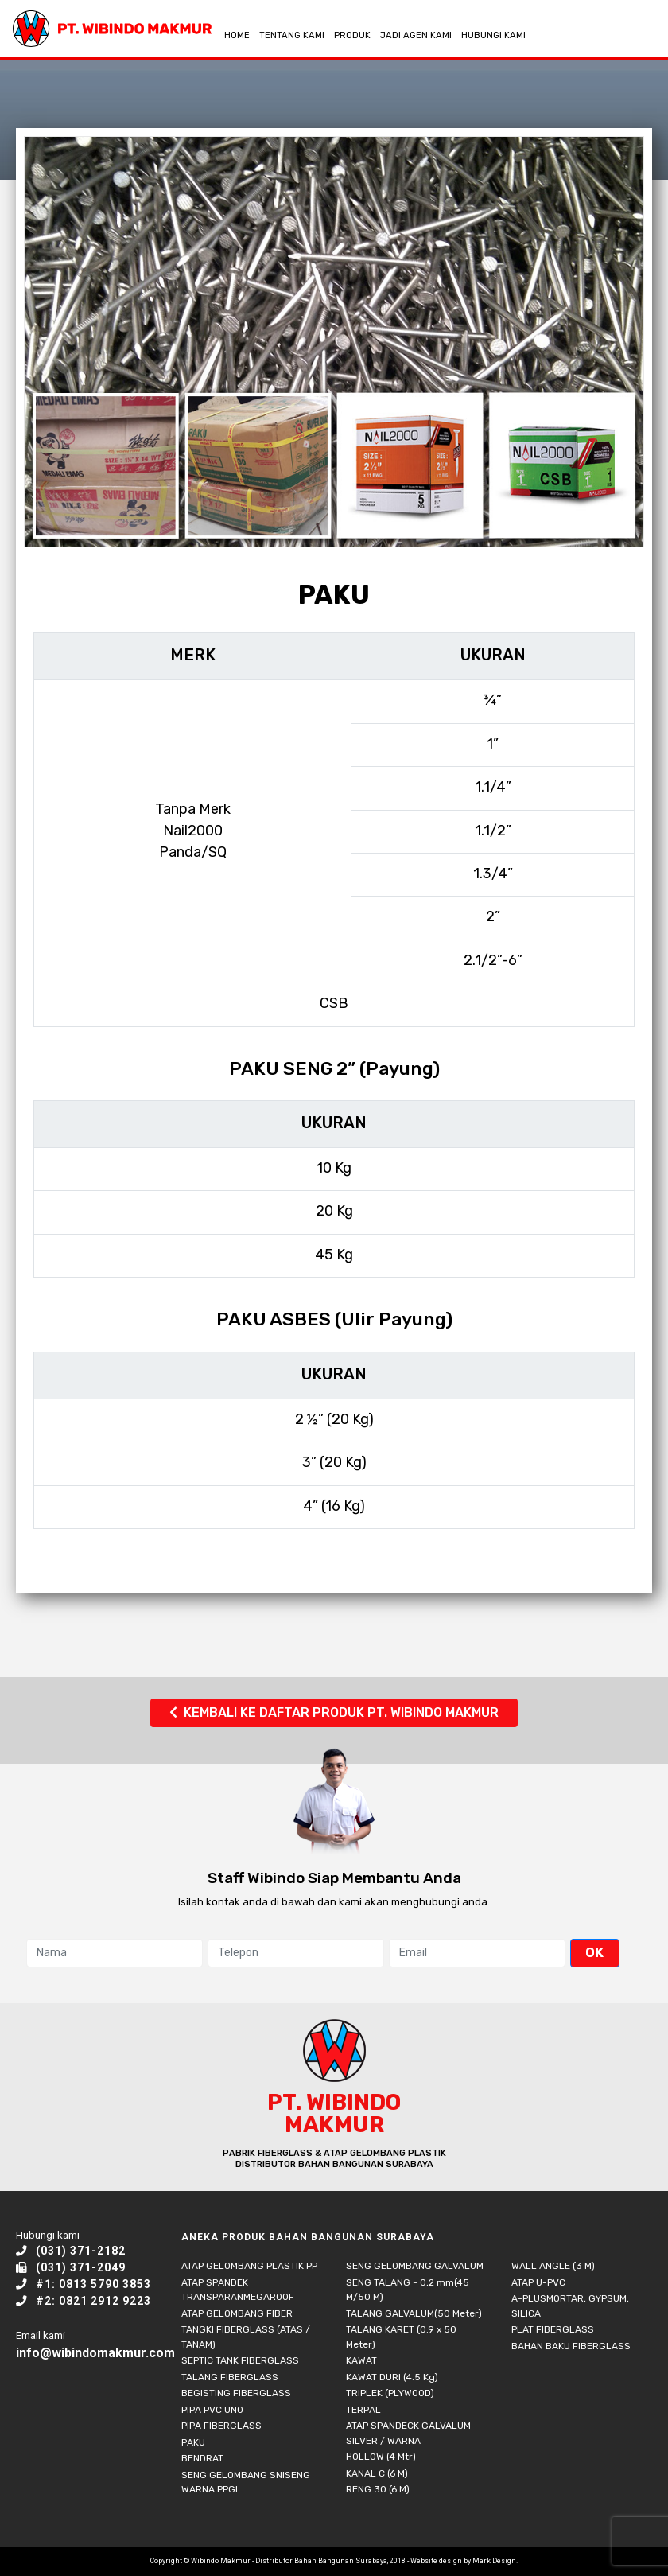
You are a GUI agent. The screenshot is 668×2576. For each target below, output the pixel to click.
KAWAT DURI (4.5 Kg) (392, 2377)
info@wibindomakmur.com (95, 2352)
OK (594, 1952)
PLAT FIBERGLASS (552, 2329)
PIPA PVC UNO (212, 2409)
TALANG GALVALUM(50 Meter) (414, 2313)
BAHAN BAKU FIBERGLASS (571, 2346)
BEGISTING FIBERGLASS (236, 2393)
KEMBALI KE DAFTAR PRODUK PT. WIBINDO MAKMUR (334, 1712)
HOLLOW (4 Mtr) (381, 2456)
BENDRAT (202, 2458)
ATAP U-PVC (538, 2282)
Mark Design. (495, 2561)
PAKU (193, 2442)
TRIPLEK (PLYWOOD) (390, 2393)
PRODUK (352, 35)
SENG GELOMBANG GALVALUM (415, 2265)
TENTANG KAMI (291, 35)
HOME (237, 35)
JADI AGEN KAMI (416, 35)
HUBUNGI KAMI (493, 35)
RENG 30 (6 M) (378, 2489)
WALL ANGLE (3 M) (553, 2265)
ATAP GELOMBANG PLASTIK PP (249, 2265)
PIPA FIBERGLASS (221, 2425)
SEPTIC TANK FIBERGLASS (240, 2360)
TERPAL (363, 2409)
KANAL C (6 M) (377, 2473)
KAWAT (361, 2360)
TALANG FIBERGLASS (229, 2377)
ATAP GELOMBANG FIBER (237, 2313)
